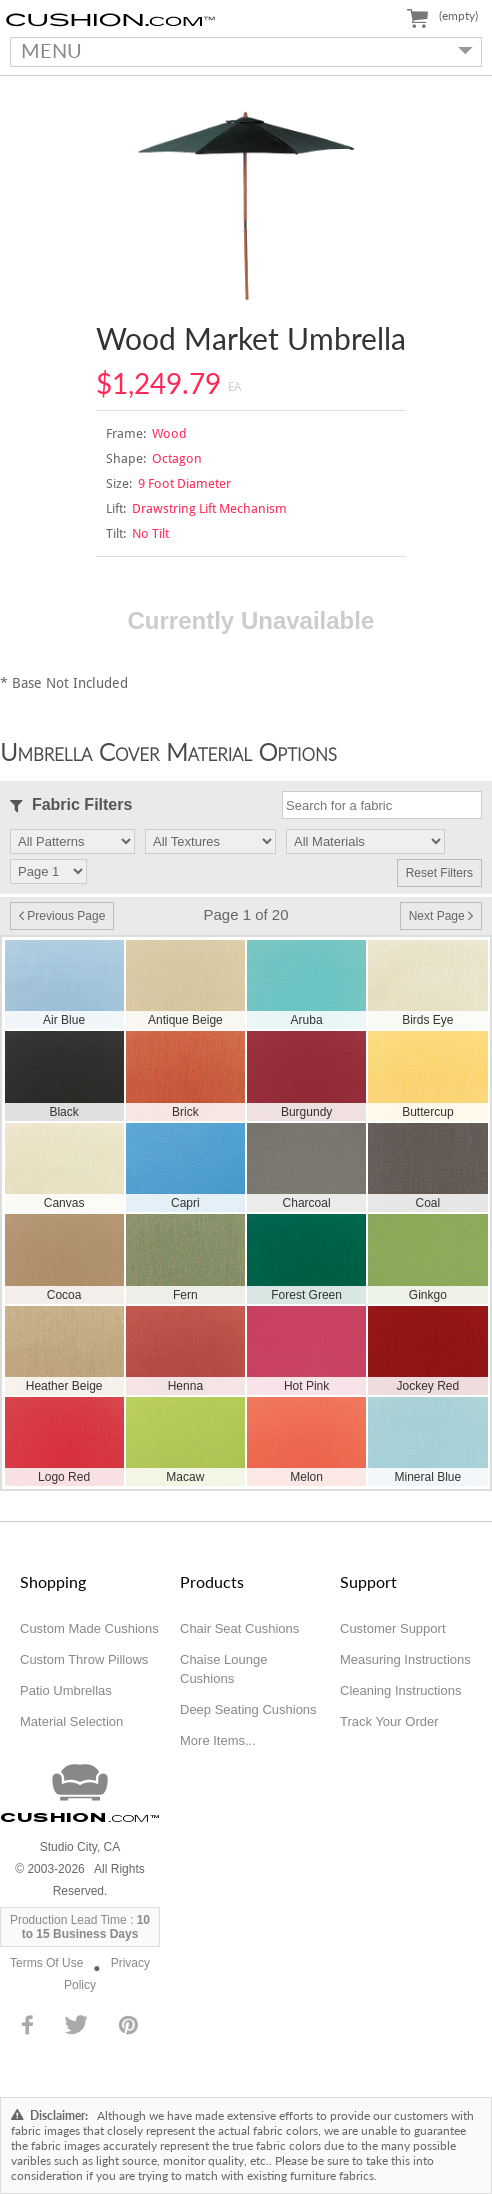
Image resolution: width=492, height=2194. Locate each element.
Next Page (441, 916)
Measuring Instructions (405, 1659)
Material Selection (71, 1721)
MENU (242, 50)
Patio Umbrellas (66, 1690)
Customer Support (393, 1628)
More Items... (218, 1740)
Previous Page (62, 916)
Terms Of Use (46, 1963)
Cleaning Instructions (400, 1690)
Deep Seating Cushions (248, 1709)
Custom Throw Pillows (84, 1659)
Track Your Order (389, 1721)
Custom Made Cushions (89, 1628)
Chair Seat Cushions (239, 1628)
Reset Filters (439, 873)
